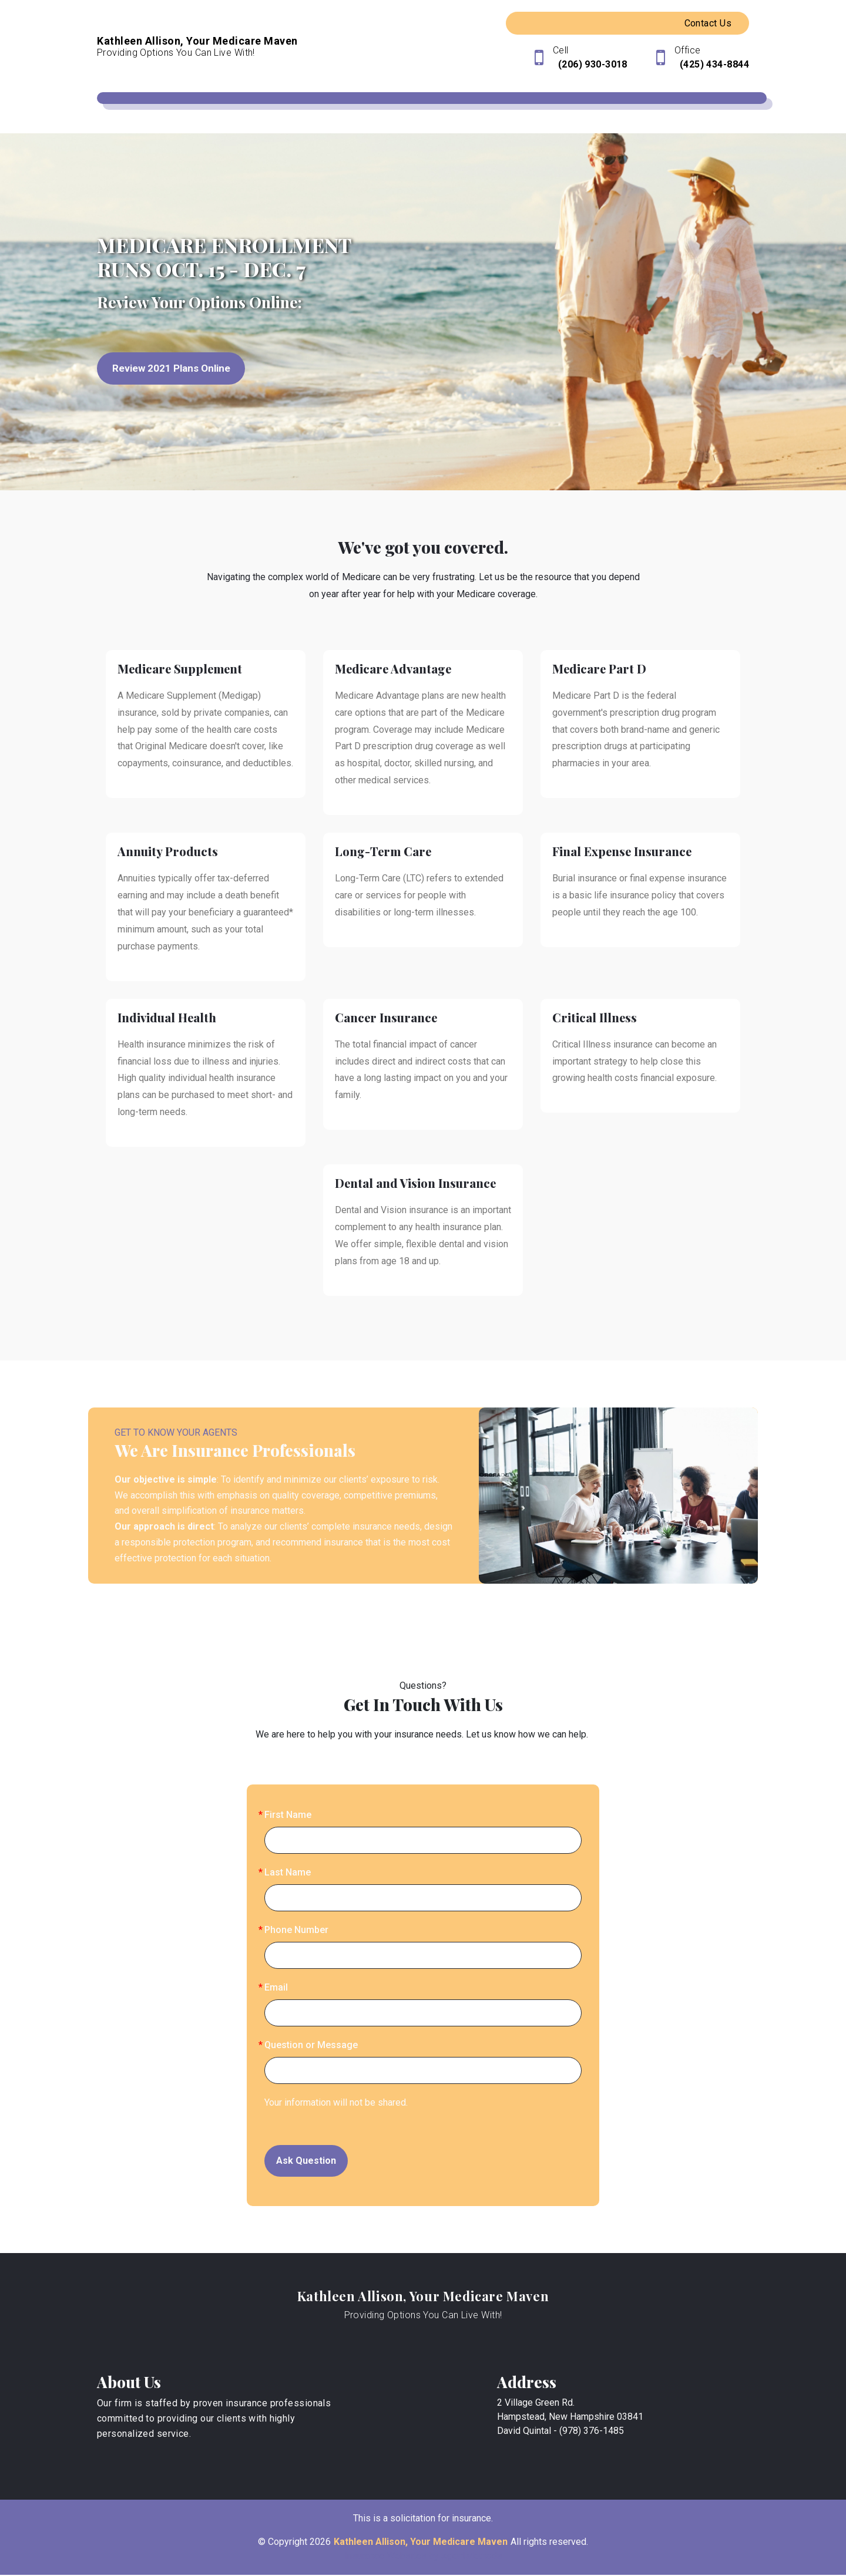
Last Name (287, 1872)
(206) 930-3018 (591, 64)
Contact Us (707, 23)
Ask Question (306, 2161)
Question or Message (311, 2045)
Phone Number (296, 1930)
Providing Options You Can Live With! (423, 2315)
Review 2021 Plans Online (176, 369)
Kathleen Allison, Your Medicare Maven (423, 2296)
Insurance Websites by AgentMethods (423, 2556)
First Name (287, 1815)
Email (276, 1988)
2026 (320, 2542)
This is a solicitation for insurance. (423, 2519)
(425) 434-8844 (713, 64)
